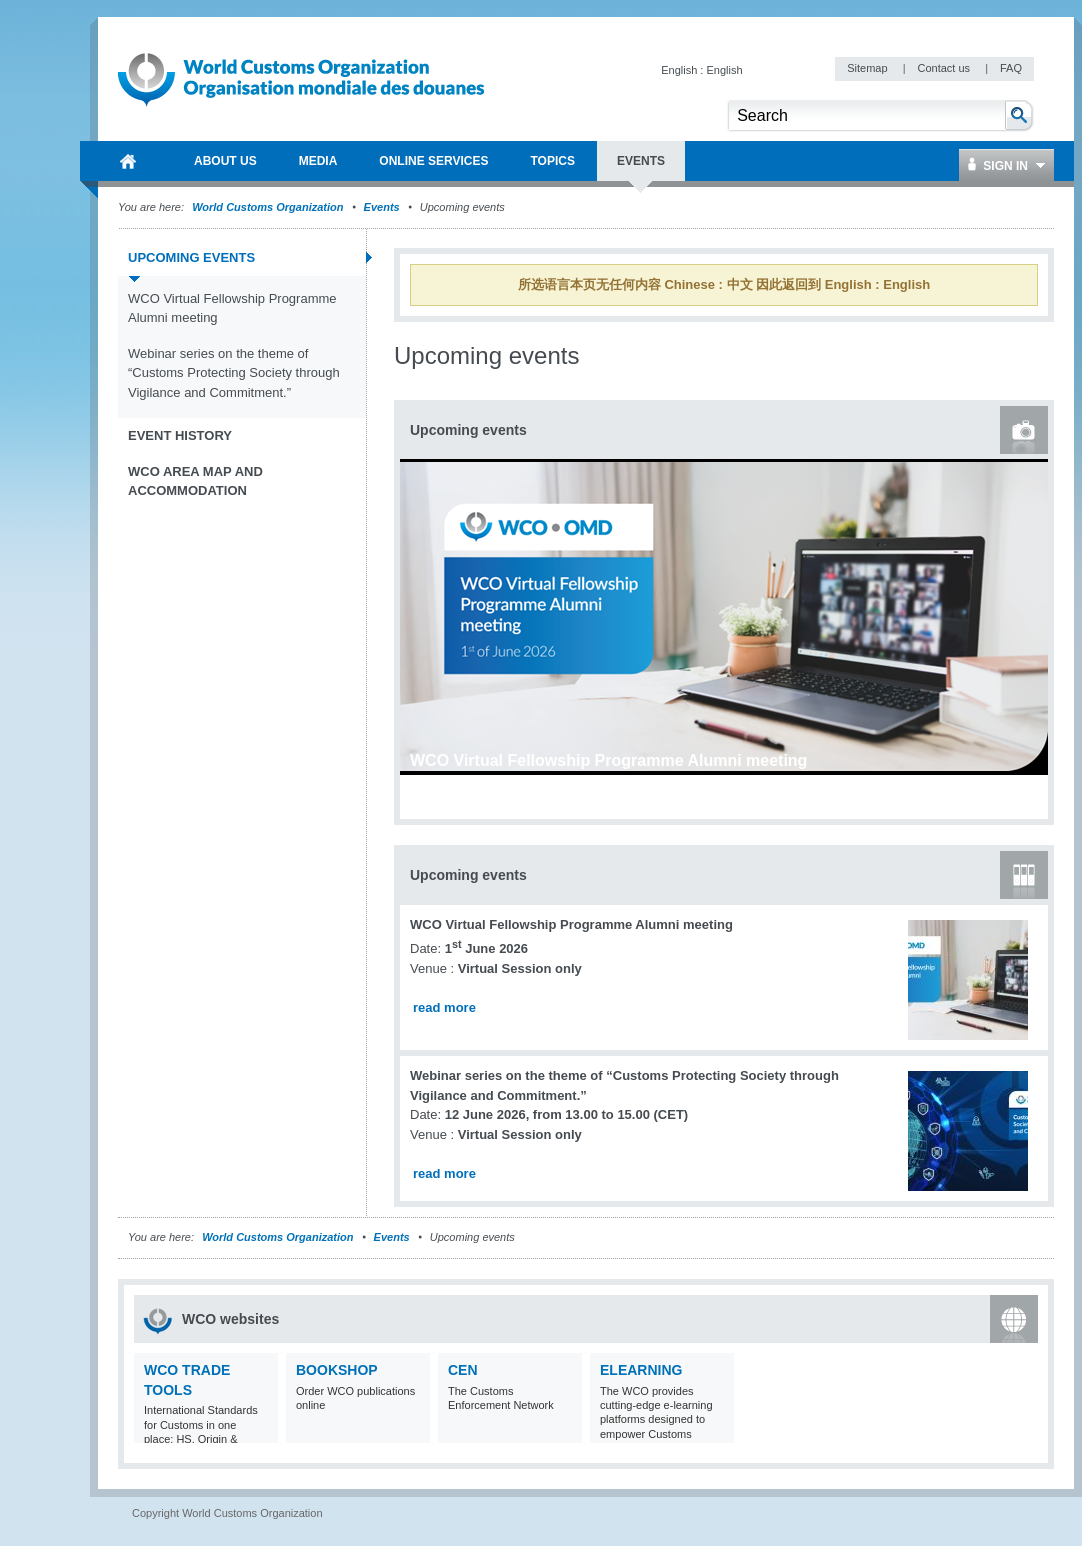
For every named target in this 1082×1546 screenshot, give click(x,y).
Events (382, 207)
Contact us (945, 68)
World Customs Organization (269, 207)
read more (444, 1007)
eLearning (641, 1370)
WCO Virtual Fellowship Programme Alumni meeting (232, 308)
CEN (463, 1370)
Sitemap (868, 68)
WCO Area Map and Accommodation (195, 481)
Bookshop (337, 1370)
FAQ (1011, 68)
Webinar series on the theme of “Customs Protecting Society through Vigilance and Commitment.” (234, 373)
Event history (180, 435)
